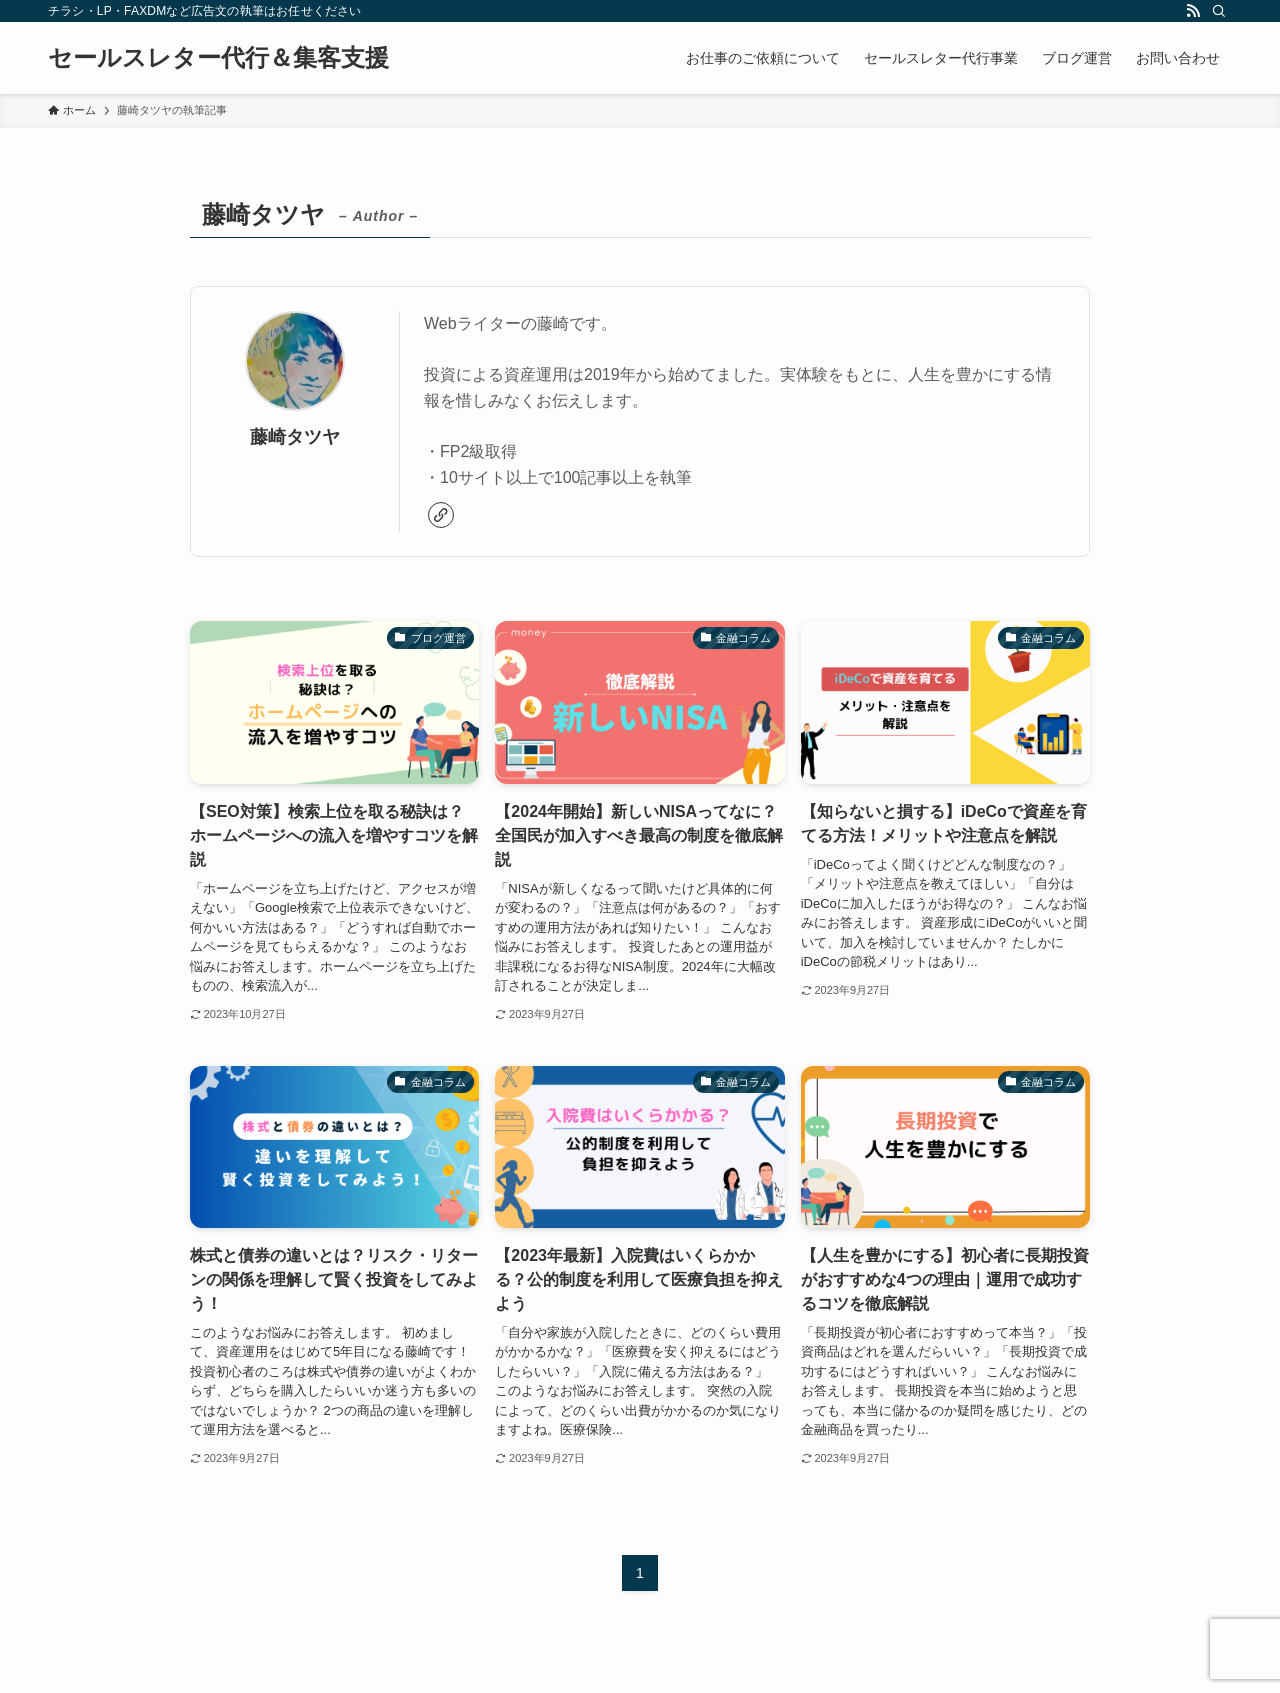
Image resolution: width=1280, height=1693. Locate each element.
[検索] (1219, 11)
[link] (441, 515)
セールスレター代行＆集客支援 (218, 58)
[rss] (1193, 11)
